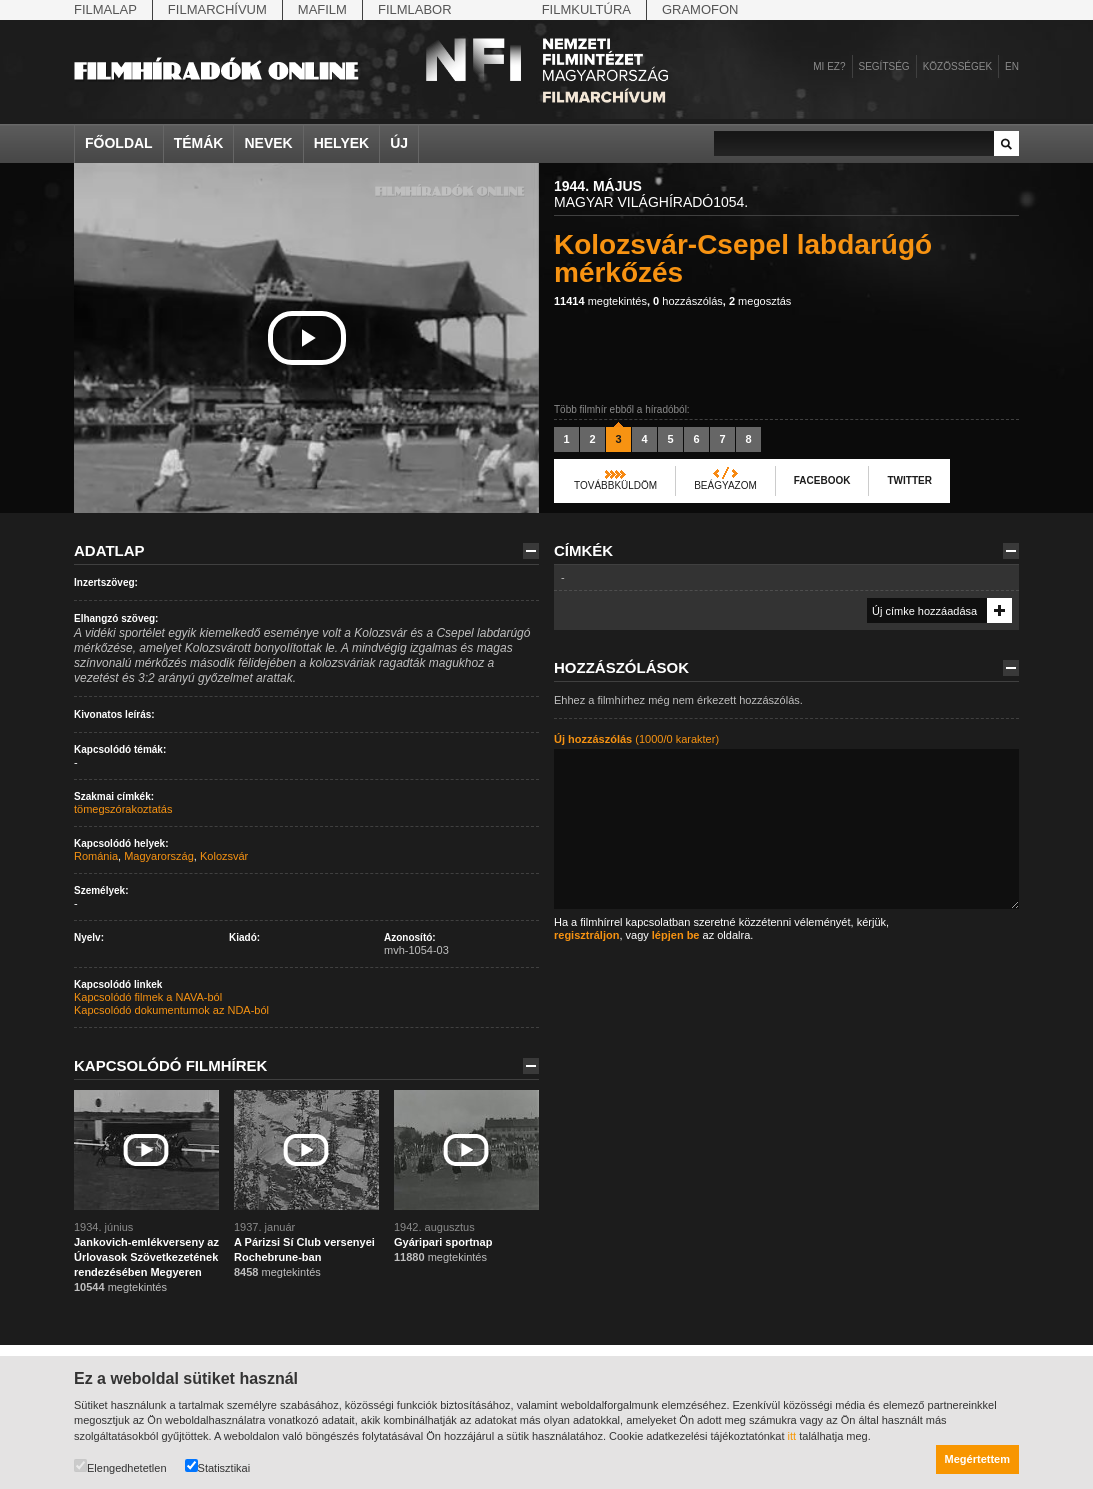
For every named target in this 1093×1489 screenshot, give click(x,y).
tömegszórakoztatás (123, 809)
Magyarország (159, 856)
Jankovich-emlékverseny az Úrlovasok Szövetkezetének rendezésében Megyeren (146, 1257)
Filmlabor (415, 9)
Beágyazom (725, 485)
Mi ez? (829, 66)
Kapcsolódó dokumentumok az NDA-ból (171, 1010)
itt (792, 1436)
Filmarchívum (217, 9)
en (1012, 66)
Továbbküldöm (615, 485)
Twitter (909, 480)
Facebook (822, 480)
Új (399, 143)
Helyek (342, 143)
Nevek (268, 143)
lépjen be (676, 935)
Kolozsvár (224, 856)
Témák (199, 143)
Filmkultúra (586, 9)
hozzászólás (688, 301)
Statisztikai (218, 1466)
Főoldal (119, 143)
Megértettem (977, 1459)
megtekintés (600, 301)
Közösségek (957, 66)
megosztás (760, 301)
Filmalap (105, 9)
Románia (96, 856)
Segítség (884, 66)
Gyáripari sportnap (443, 1242)
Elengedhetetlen (120, 1466)
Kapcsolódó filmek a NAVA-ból (148, 997)
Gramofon (700, 9)
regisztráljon (586, 935)
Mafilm (322, 9)
